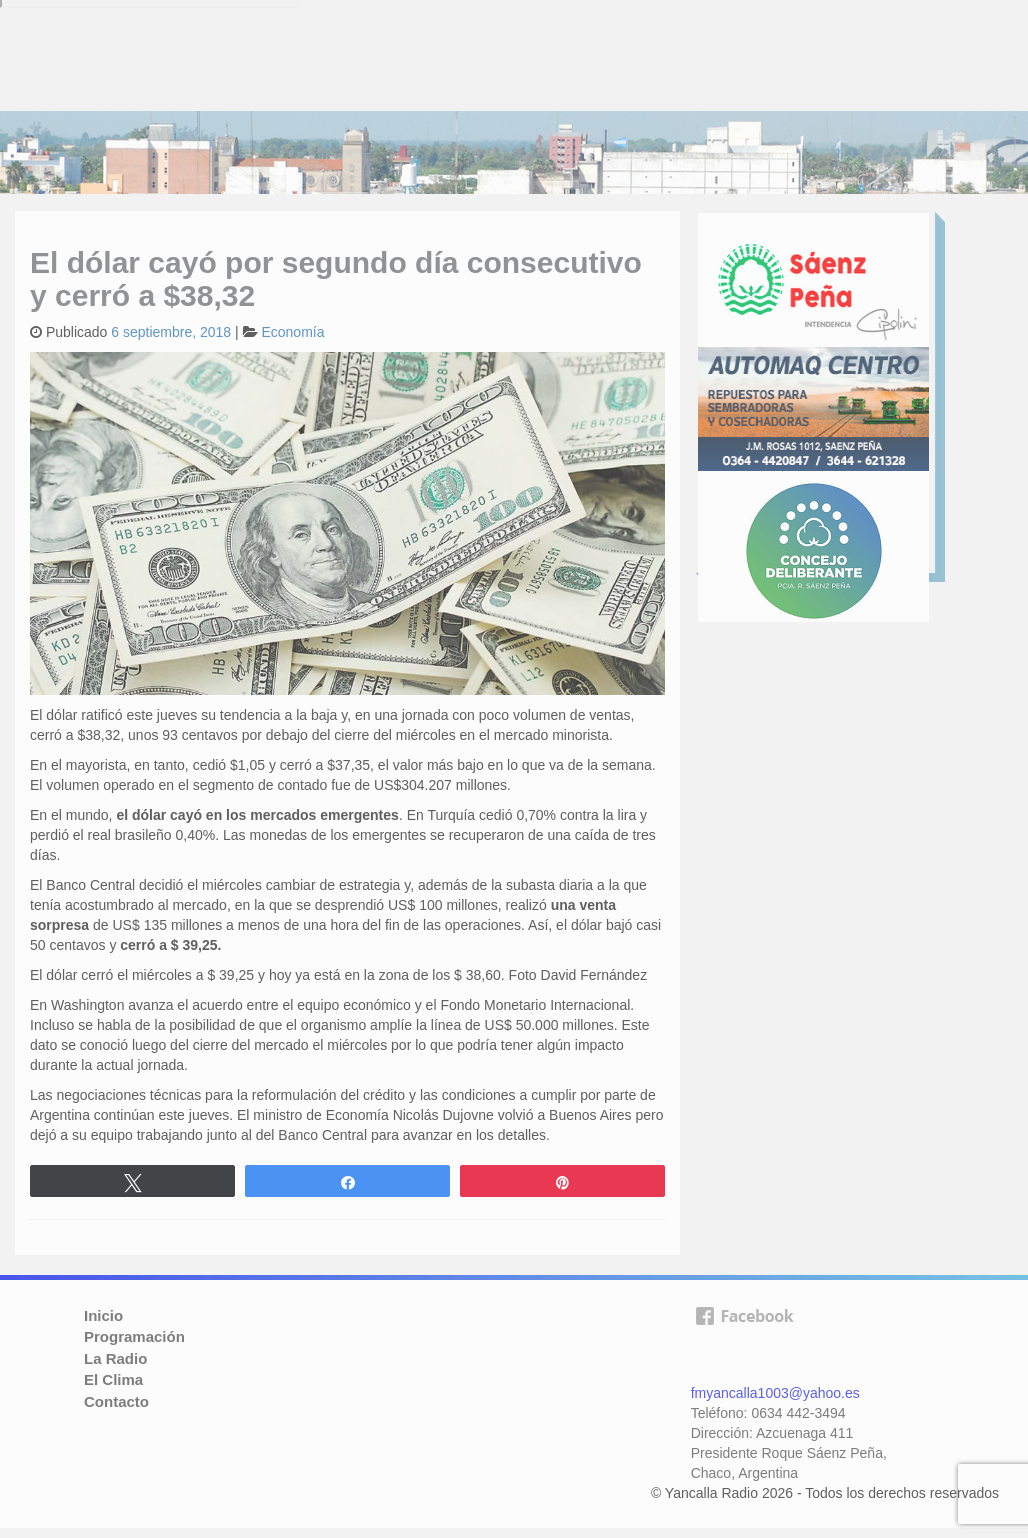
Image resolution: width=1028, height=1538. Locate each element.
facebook (744, 1339)
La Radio (115, 1358)
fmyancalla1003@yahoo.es (775, 1393)
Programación (134, 1336)
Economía (292, 332)
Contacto (116, 1401)
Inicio (103, 1315)
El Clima (113, 1379)
